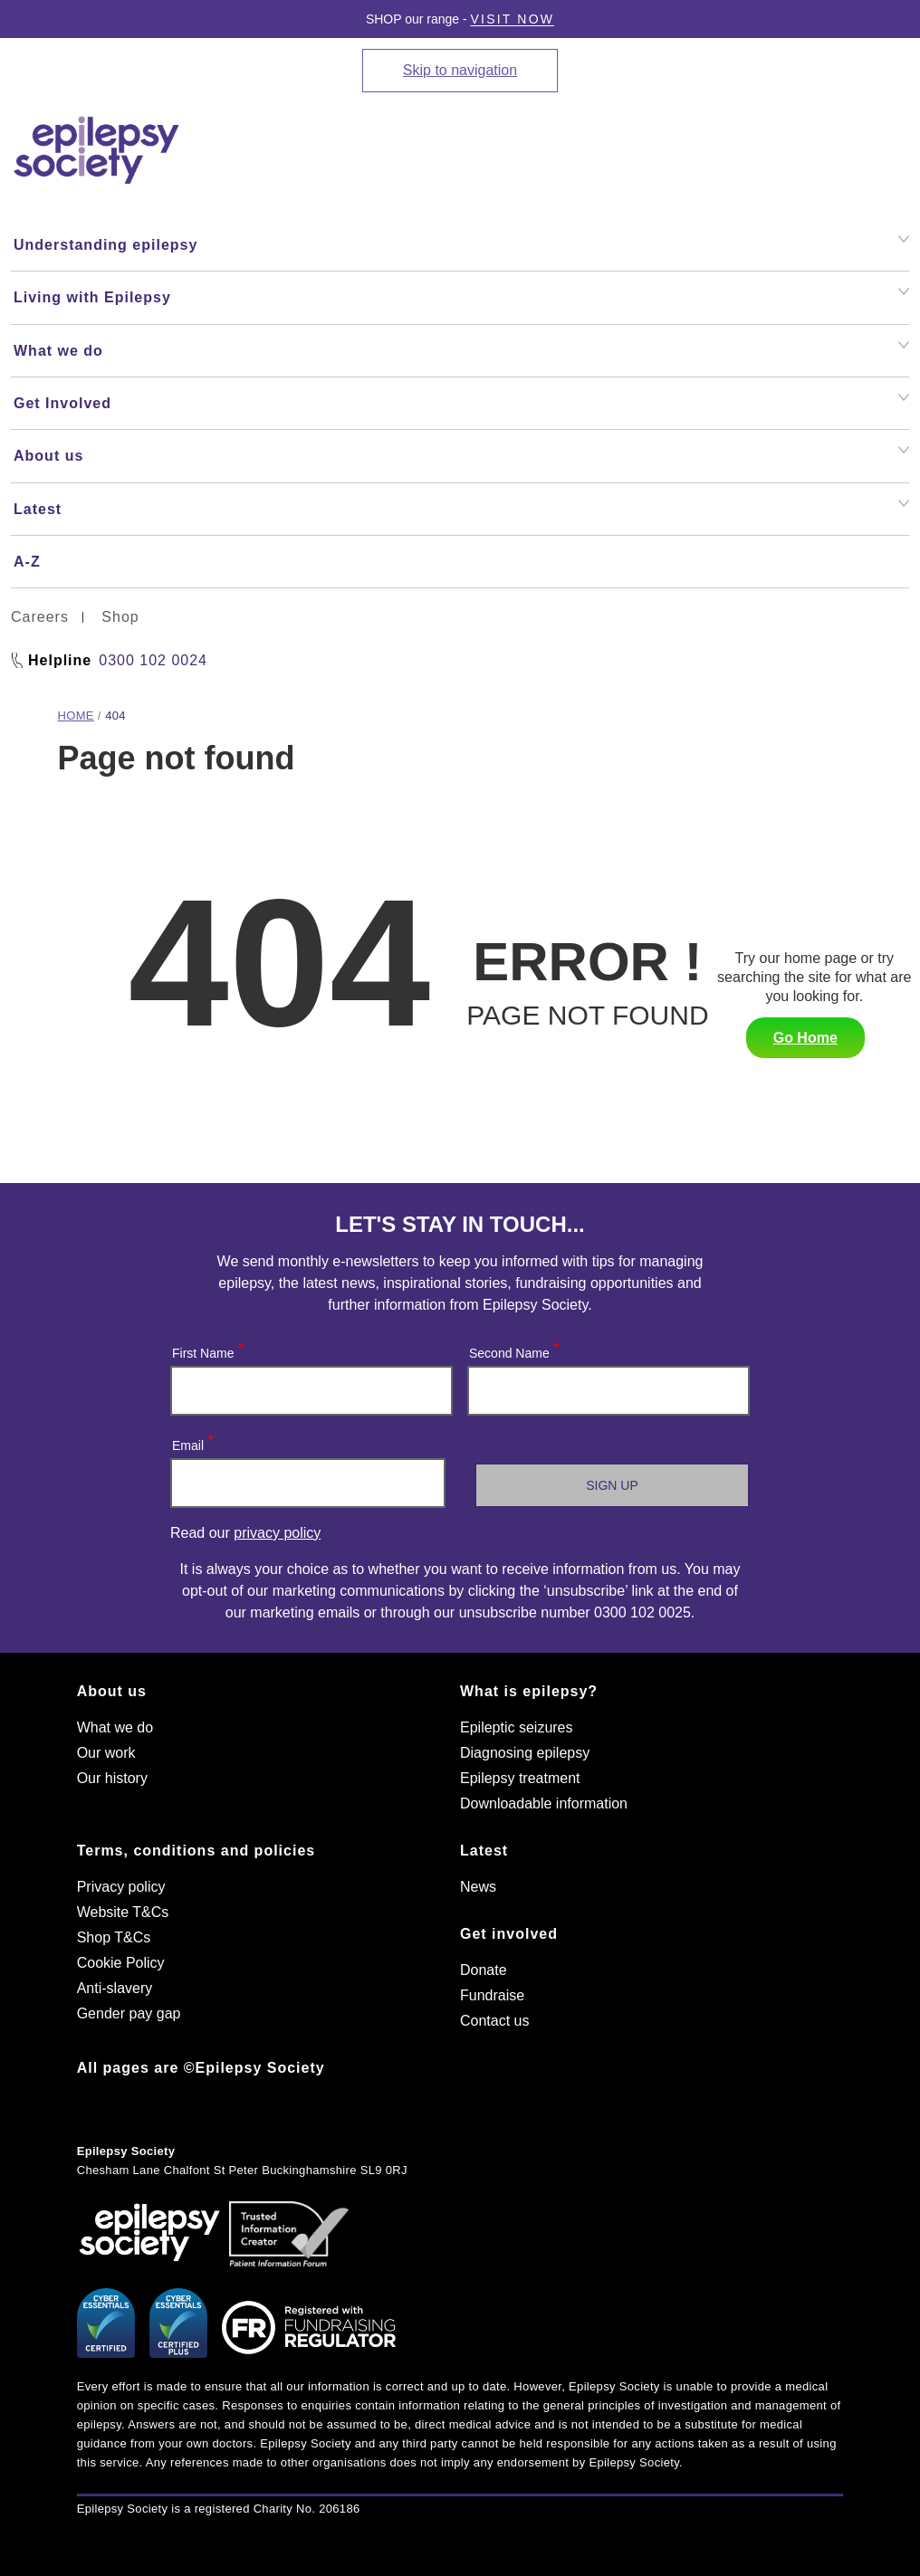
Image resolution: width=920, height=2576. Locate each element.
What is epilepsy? (529, 1691)
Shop (120, 617)
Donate (483, 1970)
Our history (112, 1778)
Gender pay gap (129, 2013)
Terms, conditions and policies (196, 1850)
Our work (106, 1752)
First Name (207, 1349)
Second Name (513, 1349)
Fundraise (492, 1995)
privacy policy (277, 1533)
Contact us (494, 2020)
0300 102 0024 (153, 660)
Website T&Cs (123, 1912)
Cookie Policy (121, 1962)
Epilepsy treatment (520, 1778)
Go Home (805, 1037)
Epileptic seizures (516, 1727)
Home (76, 715)
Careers (40, 617)
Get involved (509, 1934)
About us (112, 1691)
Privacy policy (121, 1886)
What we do (115, 1727)
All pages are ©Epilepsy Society (201, 2067)
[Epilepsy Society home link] (98, 150)
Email (192, 1441)
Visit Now (513, 19)
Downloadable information (544, 1803)
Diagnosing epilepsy (524, 1752)
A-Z (27, 561)
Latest (484, 1850)
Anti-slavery (115, 1988)
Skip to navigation (460, 70)
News (478, 1886)
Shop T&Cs (114, 1937)
